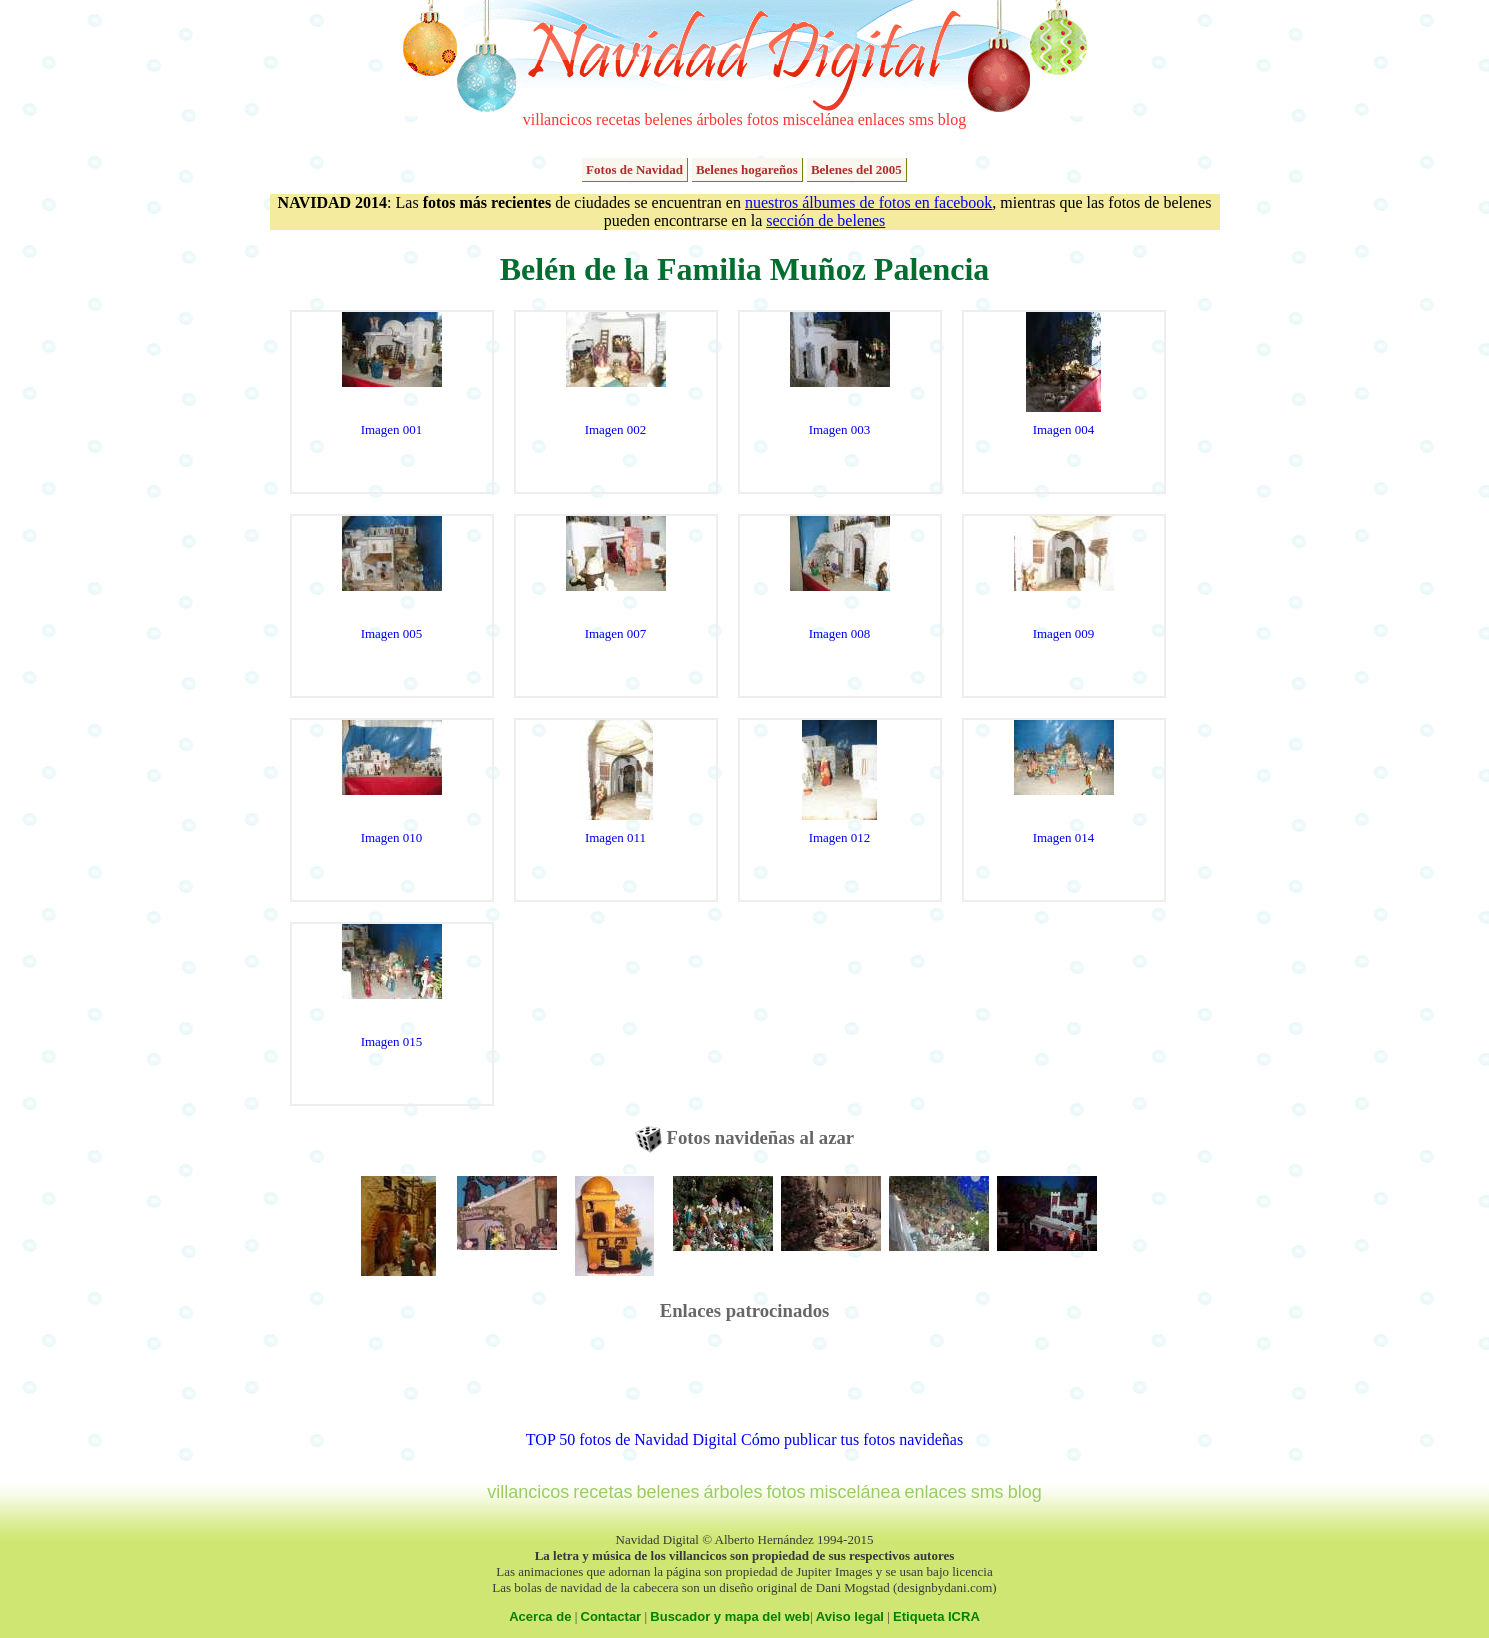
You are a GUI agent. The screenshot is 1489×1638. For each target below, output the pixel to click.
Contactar (611, 1616)
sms (921, 119)
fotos (763, 119)
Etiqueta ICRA (936, 1616)
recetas (618, 119)
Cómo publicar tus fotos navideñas (852, 1439)
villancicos (557, 119)
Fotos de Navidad (634, 169)
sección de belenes (825, 220)
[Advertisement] (745, 1386)
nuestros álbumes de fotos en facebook (868, 202)
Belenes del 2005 (856, 169)
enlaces (881, 119)
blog (952, 119)
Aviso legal (850, 1616)
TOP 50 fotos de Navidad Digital (631, 1439)
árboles (719, 119)
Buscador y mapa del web (730, 1616)
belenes (669, 119)
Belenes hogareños (747, 169)
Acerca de (540, 1616)
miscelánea (818, 119)
